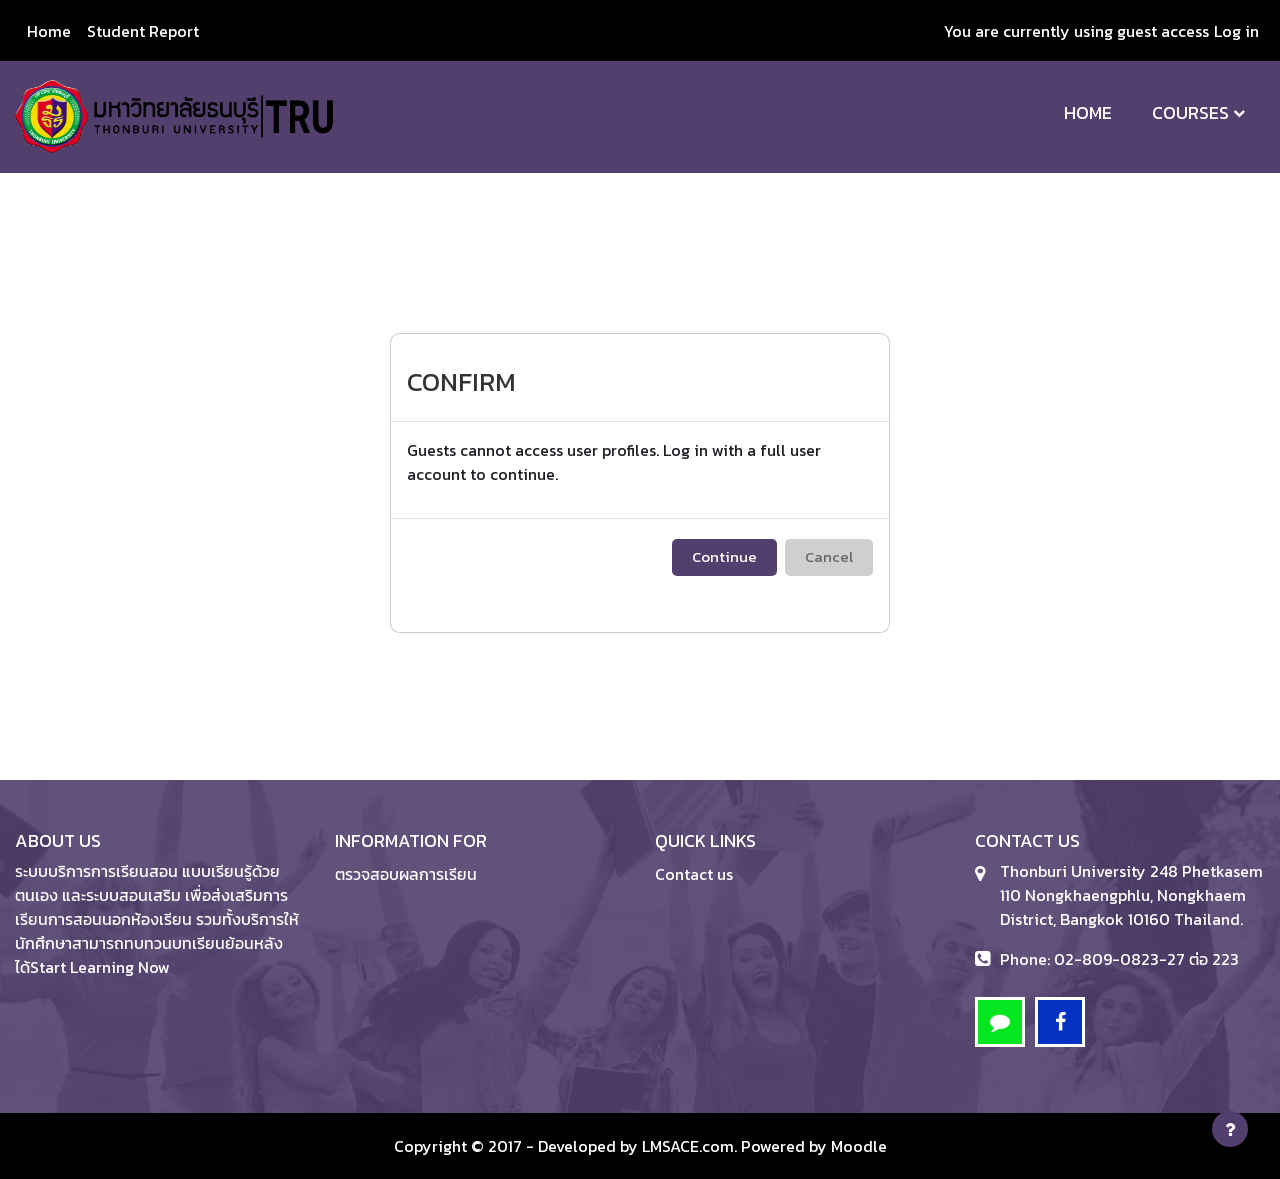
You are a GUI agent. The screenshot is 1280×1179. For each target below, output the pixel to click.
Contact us (694, 874)
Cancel (829, 556)
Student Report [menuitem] (143, 31)
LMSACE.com (688, 1146)
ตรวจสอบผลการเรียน (406, 874)
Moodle (859, 1146)
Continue (724, 556)
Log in (1236, 31)
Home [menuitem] (49, 31)
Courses (1190, 112)
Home (1088, 112)
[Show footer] (1230, 1129)
